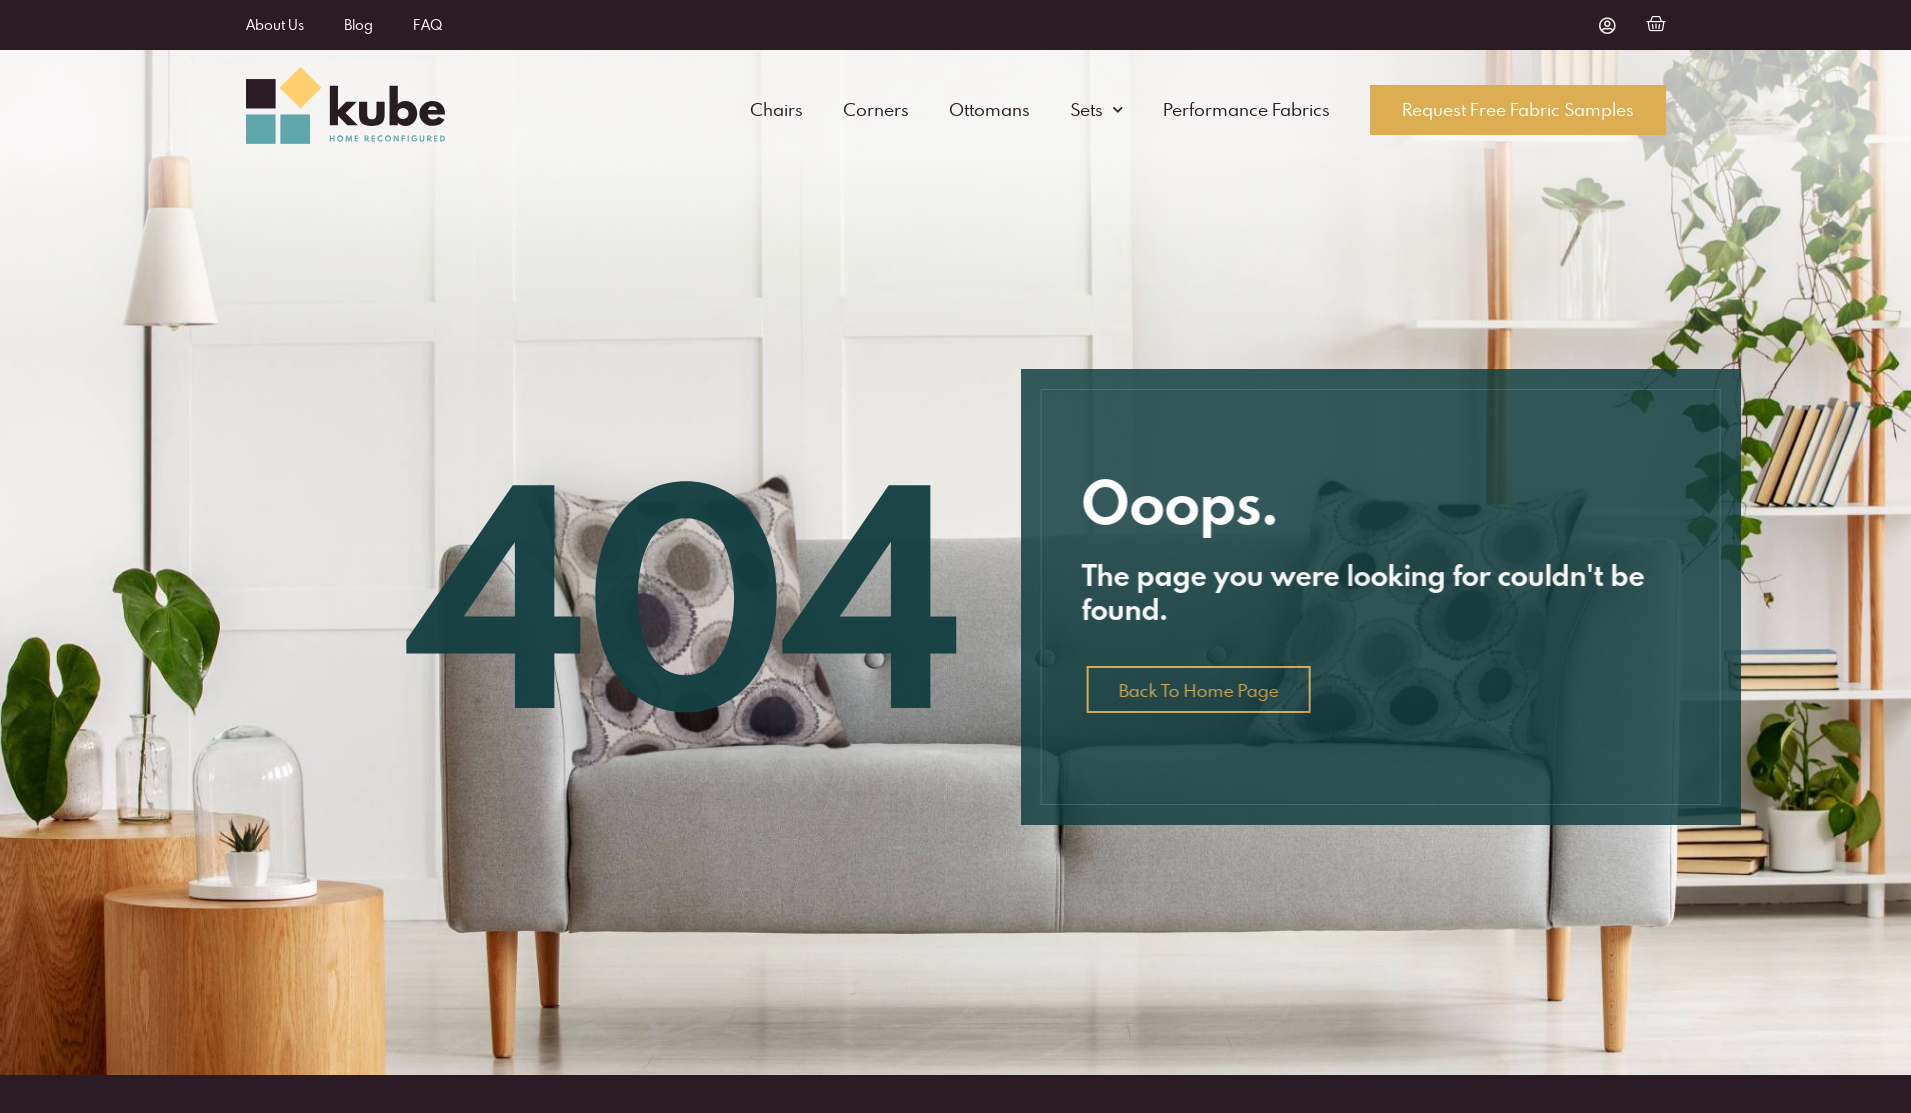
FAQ (427, 24)
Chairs (776, 109)
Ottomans (989, 109)
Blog (358, 24)
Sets (1096, 109)
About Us (275, 24)
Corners (876, 109)
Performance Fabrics (1246, 109)
